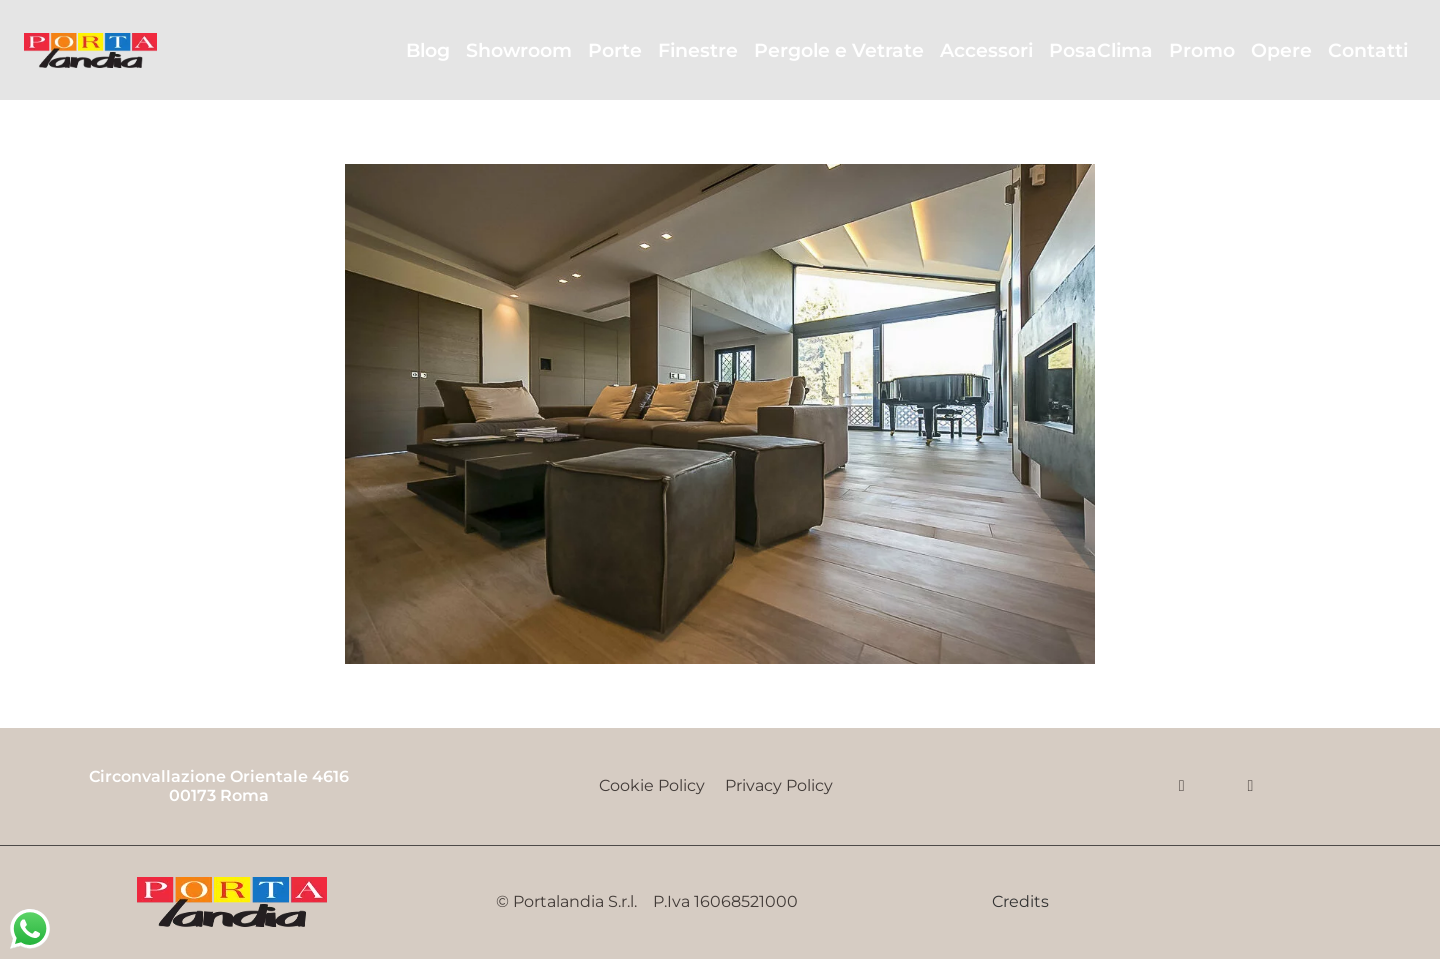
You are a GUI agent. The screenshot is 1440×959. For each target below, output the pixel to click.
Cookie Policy (652, 785)
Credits (1020, 901)
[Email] (1250, 786)
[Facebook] (1182, 786)
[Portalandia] (90, 50)
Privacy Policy (783, 785)
